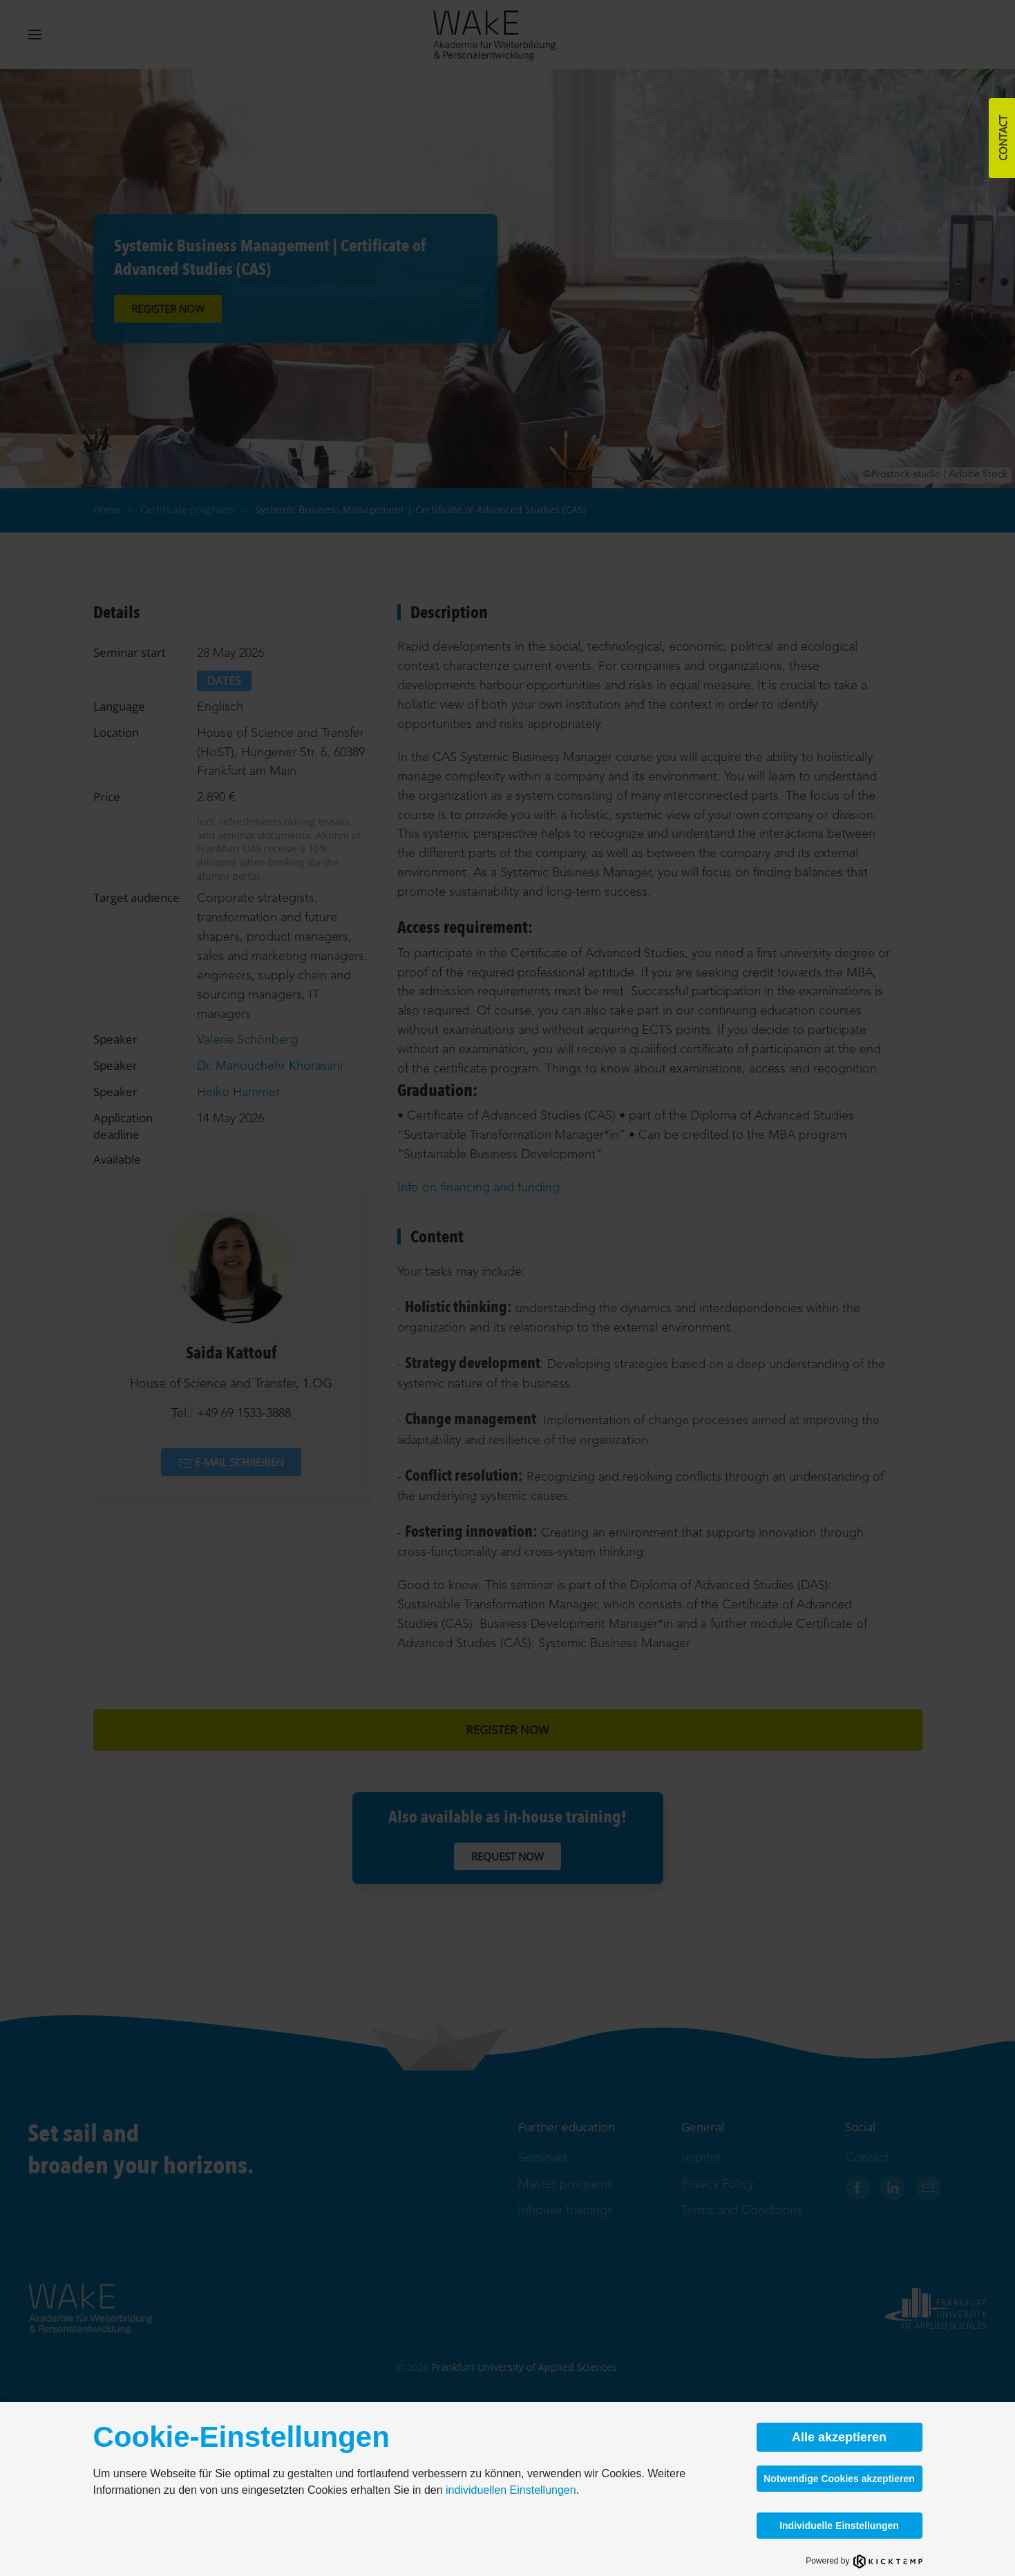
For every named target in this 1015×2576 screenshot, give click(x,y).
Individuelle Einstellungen (839, 2525)
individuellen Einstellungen (511, 2490)
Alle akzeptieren (839, 2437)
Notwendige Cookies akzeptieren (839, 2478)
